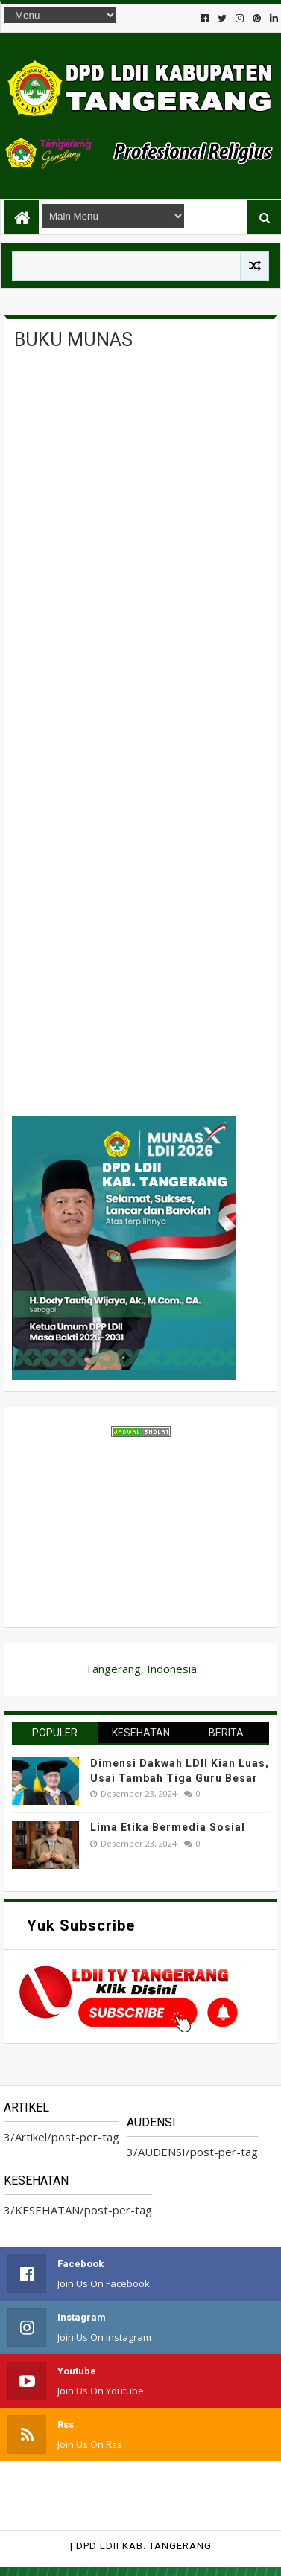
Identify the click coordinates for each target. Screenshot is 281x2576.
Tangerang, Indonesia (141, 1668)
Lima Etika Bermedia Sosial (167, 1827)
